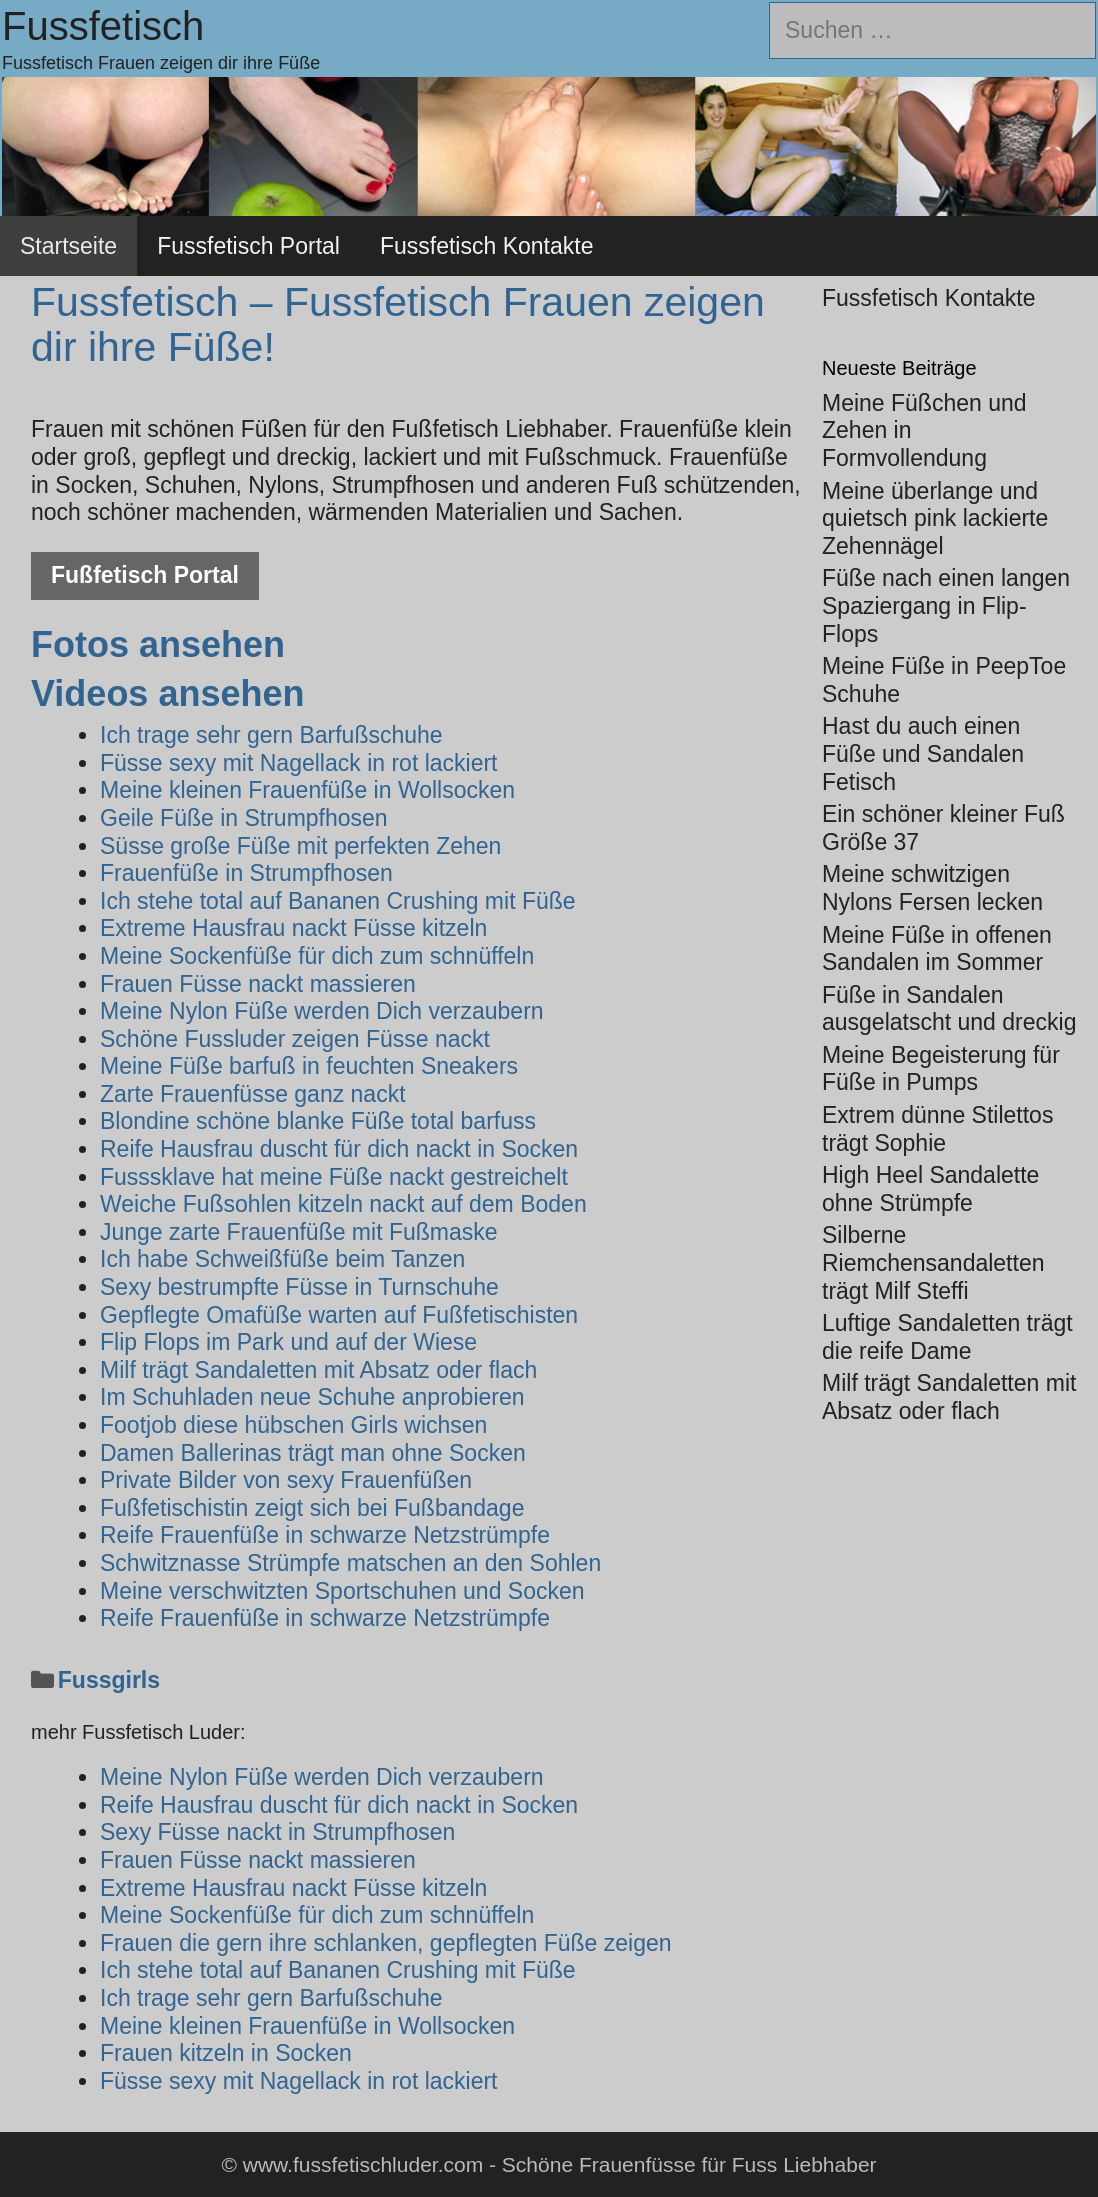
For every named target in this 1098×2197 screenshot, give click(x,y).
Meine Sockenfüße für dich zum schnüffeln (317, 956)
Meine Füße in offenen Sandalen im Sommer (937, 949)
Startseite (68, 246)
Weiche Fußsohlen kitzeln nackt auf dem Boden (343, 1204)
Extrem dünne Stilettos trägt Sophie (937, 1129)
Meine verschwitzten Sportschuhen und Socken (342, 1591)
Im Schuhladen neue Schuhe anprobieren (312, 1397)
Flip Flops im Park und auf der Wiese (288, 1342)
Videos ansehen (167, 693)
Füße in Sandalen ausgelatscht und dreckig (949, 1009)
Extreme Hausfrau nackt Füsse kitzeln (293, 928)
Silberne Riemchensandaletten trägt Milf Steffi (933, 1262)
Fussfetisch (103, 26)
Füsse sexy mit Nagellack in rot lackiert (299, 763)
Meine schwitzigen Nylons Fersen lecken (932, 888)
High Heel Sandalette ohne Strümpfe (930, 1189)
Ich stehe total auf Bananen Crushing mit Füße (338, 901)
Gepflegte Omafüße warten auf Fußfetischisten (339, 1315)
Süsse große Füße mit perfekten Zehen (300, 846)
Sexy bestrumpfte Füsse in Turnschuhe (299, 1287)
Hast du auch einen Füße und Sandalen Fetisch (923, 753)
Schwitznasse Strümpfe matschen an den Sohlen (350, 1563)
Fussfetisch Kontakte (487, 246)
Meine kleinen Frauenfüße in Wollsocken (307, 790)
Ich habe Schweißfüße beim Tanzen (282, 1259)
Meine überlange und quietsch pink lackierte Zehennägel (935, 518)
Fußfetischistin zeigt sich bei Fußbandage (312, 1508)
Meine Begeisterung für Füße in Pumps (941, 1069)
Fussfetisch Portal (248, 246)
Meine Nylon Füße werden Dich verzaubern (322, 1011)
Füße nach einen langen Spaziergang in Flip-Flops (946, 605)
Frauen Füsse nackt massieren (258, 984)
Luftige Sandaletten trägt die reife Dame (947, 1337)
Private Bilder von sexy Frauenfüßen (286, 1480)
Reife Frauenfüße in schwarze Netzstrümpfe (325, 1535)
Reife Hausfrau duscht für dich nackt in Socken (339, 1149)
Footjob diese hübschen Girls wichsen (293, 1425)
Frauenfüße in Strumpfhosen (246, 873)
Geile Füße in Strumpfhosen (244, 818)
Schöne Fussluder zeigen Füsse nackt (295, 1039)
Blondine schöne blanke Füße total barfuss (318, 1121)
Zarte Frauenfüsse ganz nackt (253, 1094)
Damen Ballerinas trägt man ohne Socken (313, 1453)
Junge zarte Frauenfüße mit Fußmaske (299, 1232)
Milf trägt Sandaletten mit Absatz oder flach (318, 1370)
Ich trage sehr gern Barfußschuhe (271, 735)
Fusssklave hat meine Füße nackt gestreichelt (334, 1177)
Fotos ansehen (158, 644)
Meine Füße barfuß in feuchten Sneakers (309, 1066)
